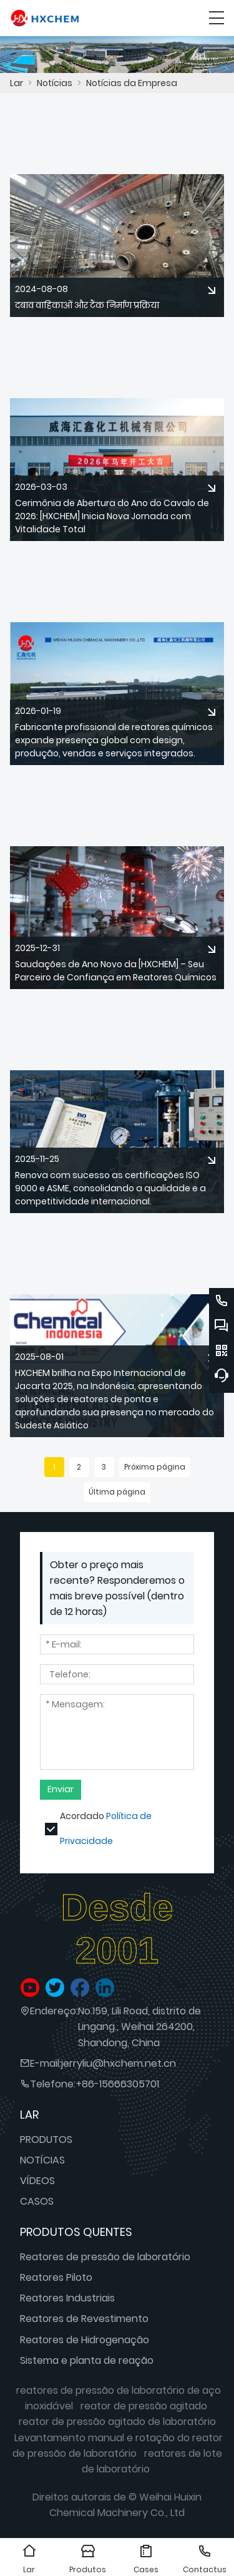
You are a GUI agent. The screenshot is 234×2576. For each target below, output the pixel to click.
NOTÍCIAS (42, 2160)
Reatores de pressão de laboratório (105, 2257)
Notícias (54, 83)
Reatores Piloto (56, 2277)
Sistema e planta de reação (87, 2360)
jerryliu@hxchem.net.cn (118, 2063)
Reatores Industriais (67, 2298)
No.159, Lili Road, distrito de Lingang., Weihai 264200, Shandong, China (139, 2026)
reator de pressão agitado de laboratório (117, 2421)
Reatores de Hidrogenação (84, 2340)
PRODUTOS (46, 2139)
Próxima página (154, 1466)
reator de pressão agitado (143, 2406)
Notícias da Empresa (131, 83)
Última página (117, 1491)
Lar (16, 83)
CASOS (37, 2201)
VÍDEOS (37, 2181)
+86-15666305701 (117, 2084)
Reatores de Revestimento (84, 2318)
